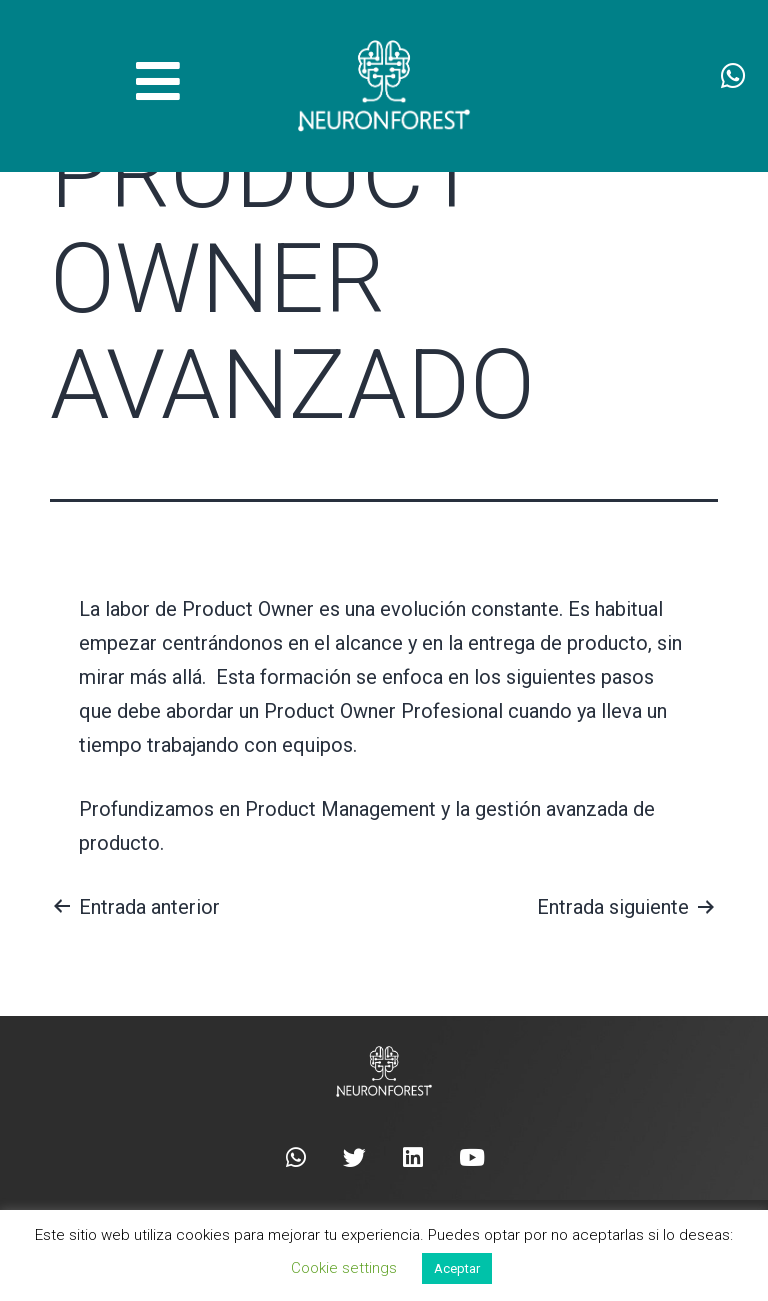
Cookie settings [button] (344, 1268)
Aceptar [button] (457, 1268)
